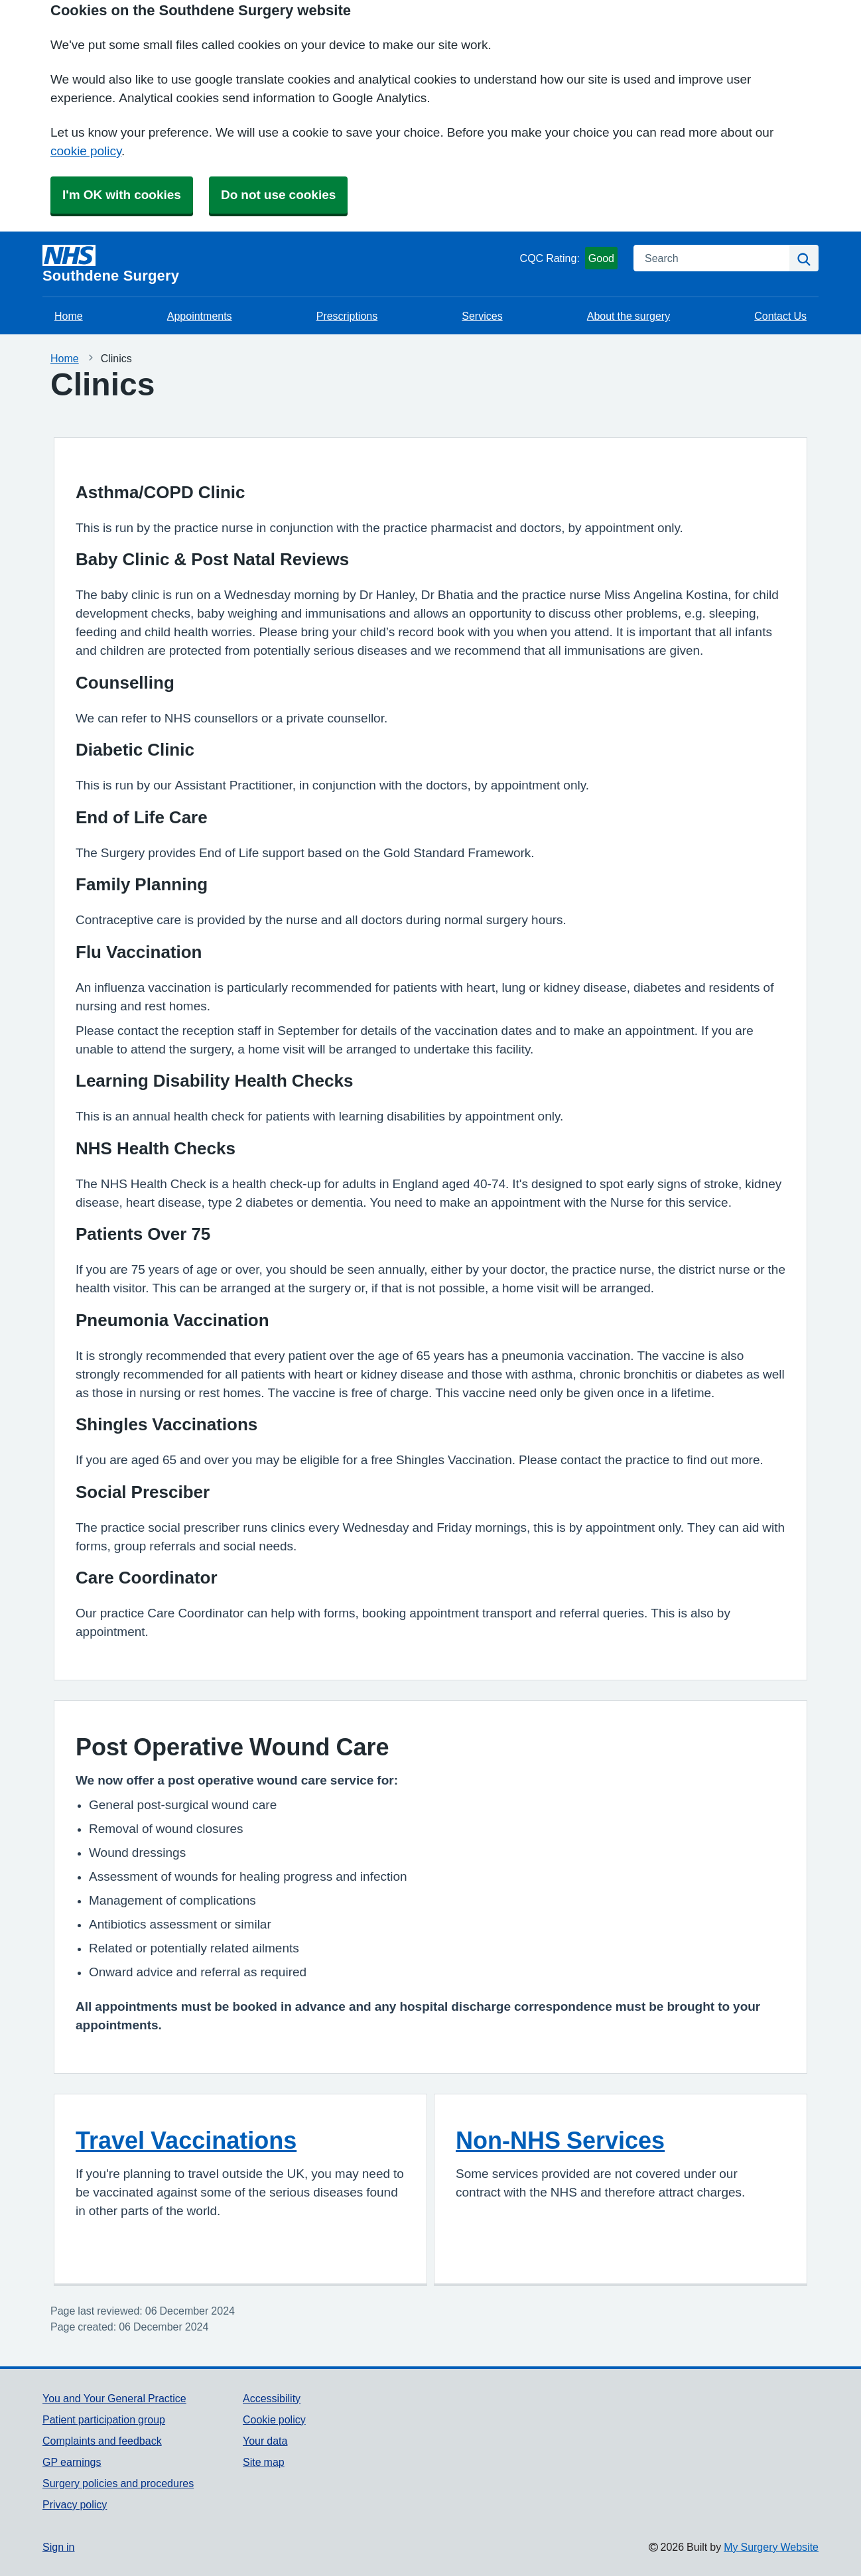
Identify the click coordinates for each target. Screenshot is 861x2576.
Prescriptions (346, 315)
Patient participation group (103, 2419)
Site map (264, 2462)
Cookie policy (274, 2419)
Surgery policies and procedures (118, 2483)
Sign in (58, 2547)
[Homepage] (278, 264)
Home (68, 315)
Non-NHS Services (560, 2140)
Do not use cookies (278, 194)
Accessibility (271, 2398)
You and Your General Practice (114, 2398)
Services (482, 315)
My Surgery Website (771, 2547)
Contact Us (780, 315)
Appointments (199, 315)
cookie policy (85, 151)
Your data (265, 2440)
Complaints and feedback (102, 2440)
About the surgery (628, 315)
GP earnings (71, 2462)
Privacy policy (74, 2504)
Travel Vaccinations (186, 2140)
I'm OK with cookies (121, 194)
